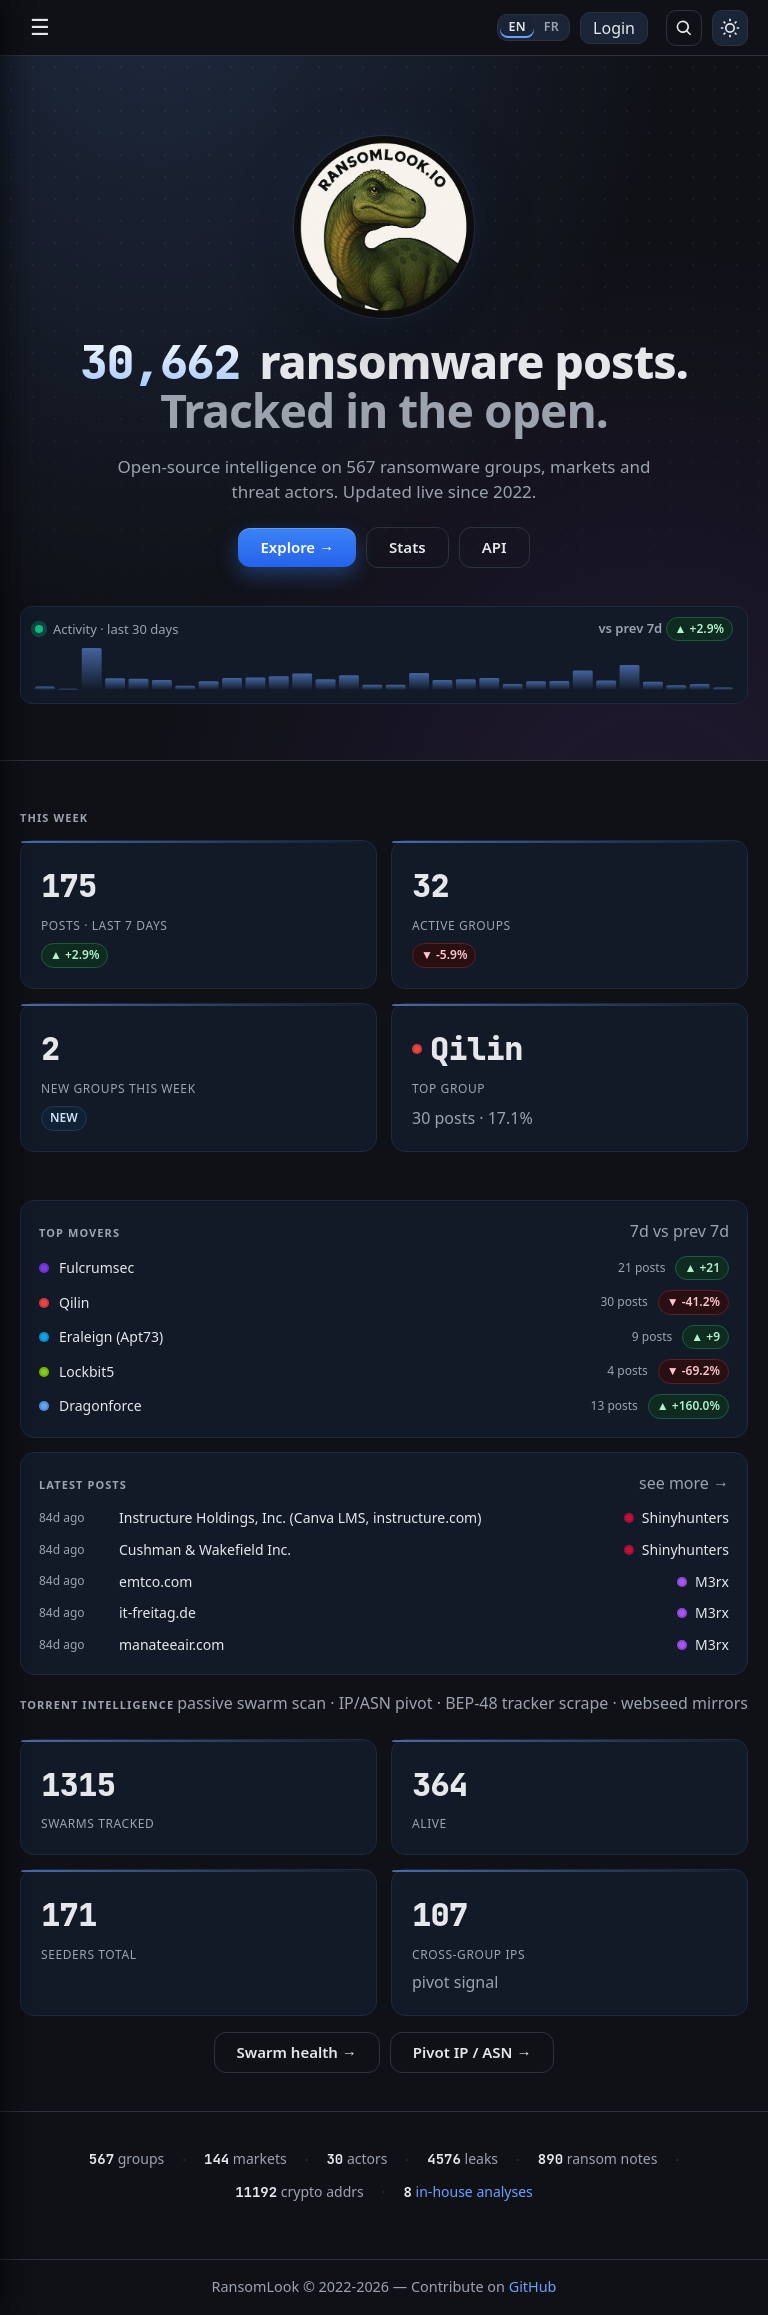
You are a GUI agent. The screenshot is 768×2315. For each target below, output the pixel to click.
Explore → (297, 547)
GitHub (533, 2286)
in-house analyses (468, 2191)
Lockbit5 (86, 1371)
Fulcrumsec (96, 1267)
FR (551, 26)
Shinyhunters (676, 1517)
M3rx (703, 1581)
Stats (407, 547)
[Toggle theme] (730, 28)
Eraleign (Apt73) (111, 1336)
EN (516, 26)
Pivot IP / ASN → (472, 2052)
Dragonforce (100, 1405)
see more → (684, 1483)
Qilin (74, 1302)
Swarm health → (297, 2052)
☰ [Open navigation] (40, 27)
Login (614, 28)
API (494, 547)
